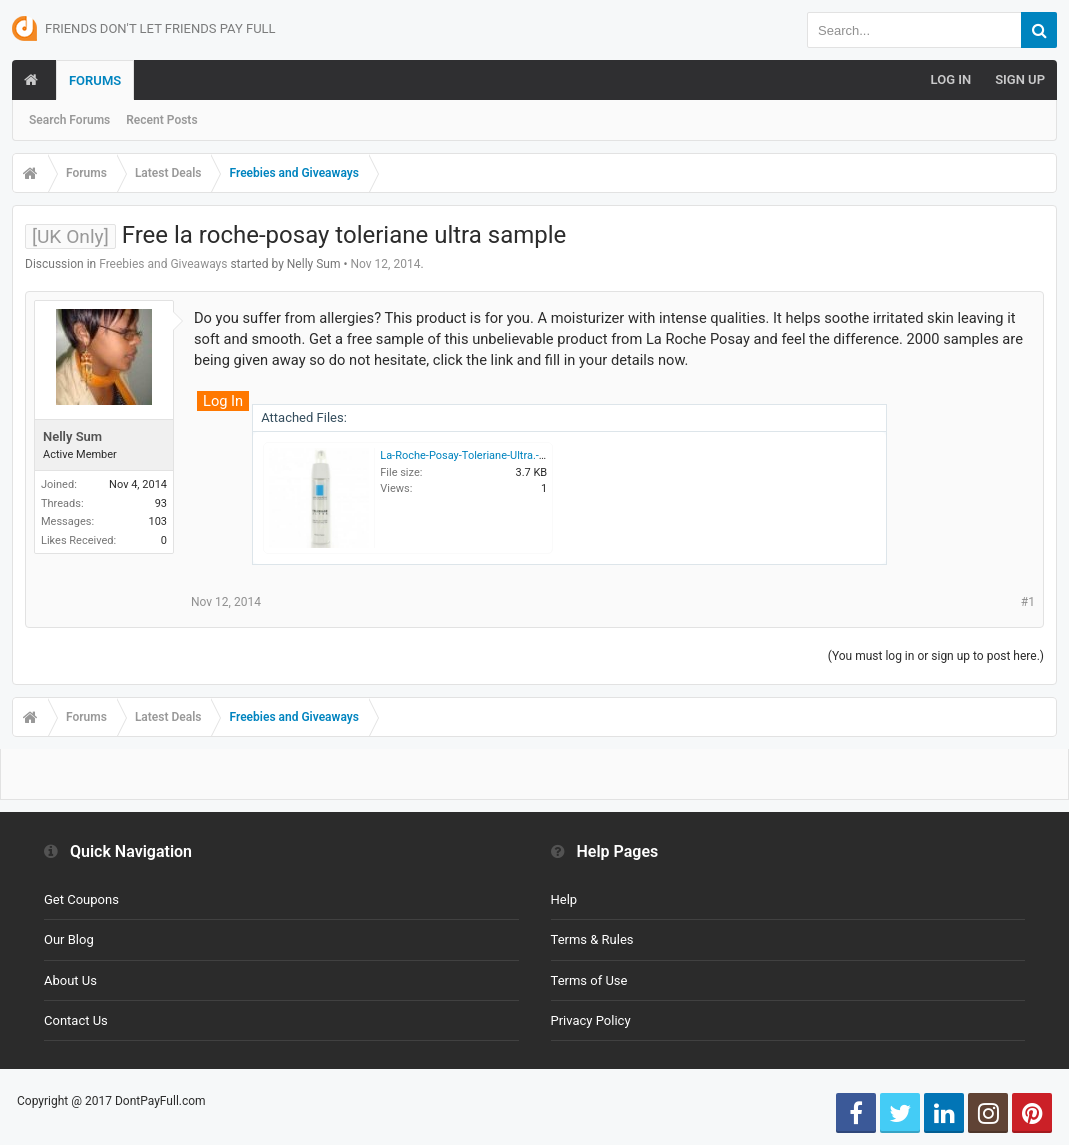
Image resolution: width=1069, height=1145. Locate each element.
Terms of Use (589, 980)
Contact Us (76, 1020)
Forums (95, 80)
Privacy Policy (591, 1020)
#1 (1028, 602)
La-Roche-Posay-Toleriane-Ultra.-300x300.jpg (489, 455)
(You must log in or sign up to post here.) (936, 656)
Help (564, 899)
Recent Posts (161, 120)
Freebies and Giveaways (163, 264)
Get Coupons (81, 899)
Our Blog (69, 939)
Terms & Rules (592, 939)
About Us (70, 980)
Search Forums (69, 120)
